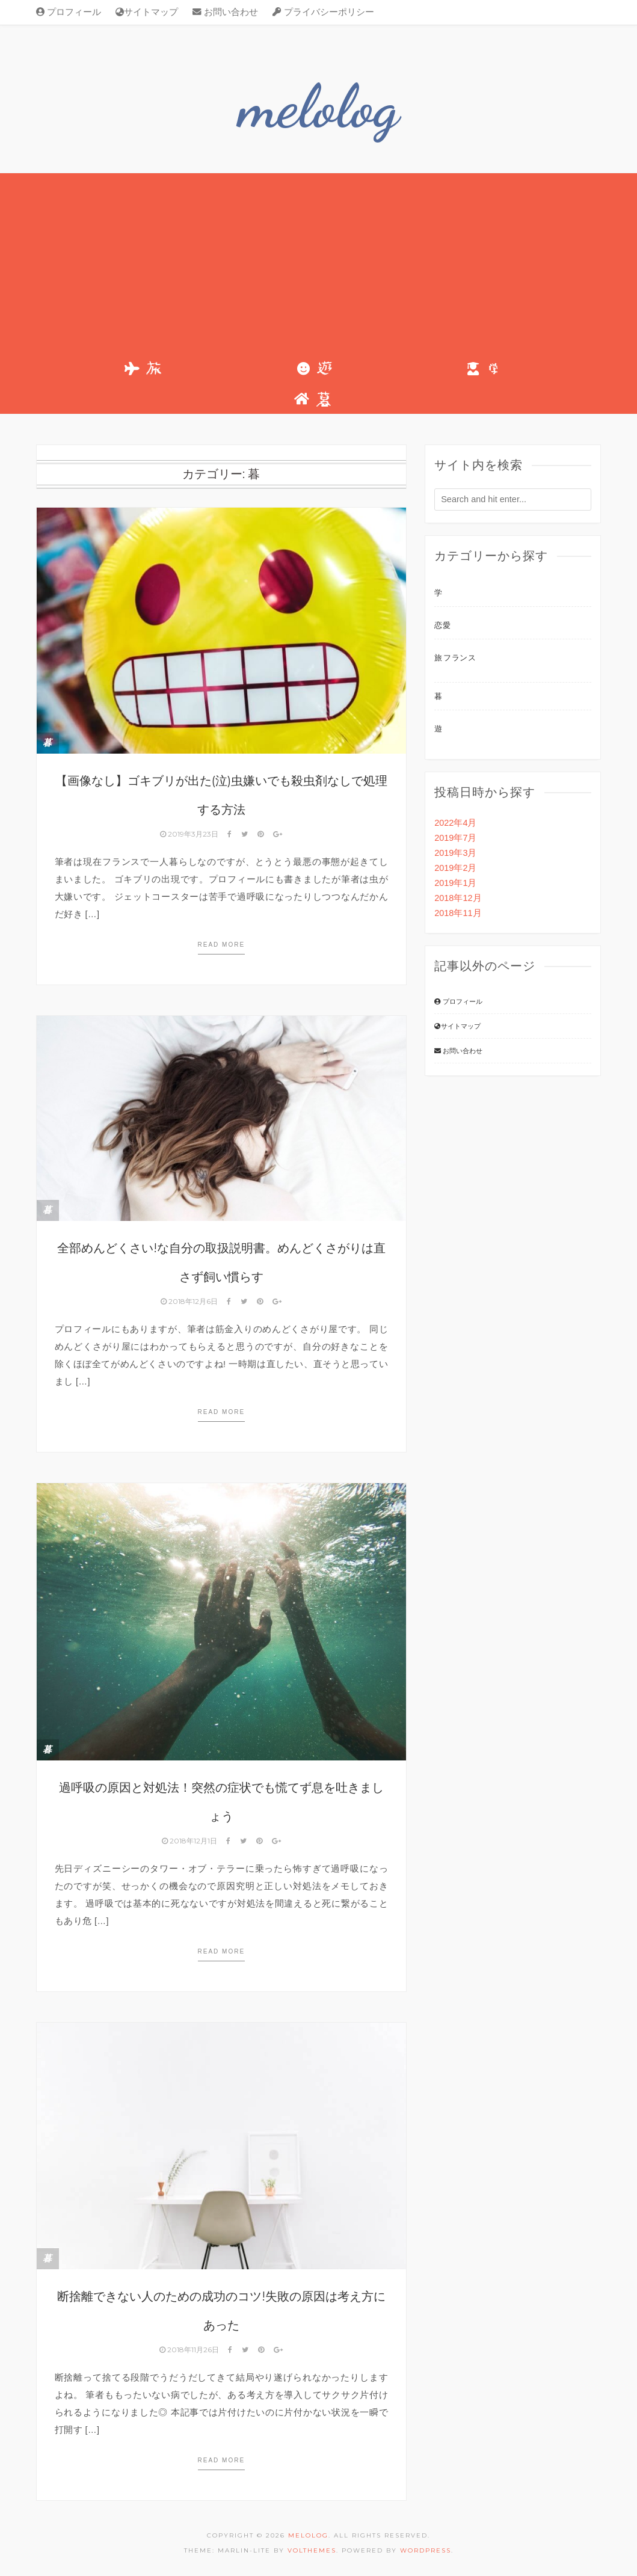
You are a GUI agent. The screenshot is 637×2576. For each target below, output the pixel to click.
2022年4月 (455, 823)
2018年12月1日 (190, 1840)
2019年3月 (455, 853)
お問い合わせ (225, 12)
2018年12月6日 (190, 1301)
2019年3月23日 (190, 833)
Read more (221, 944)
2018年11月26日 (190, 2349)
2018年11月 (457, 913)
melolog (318, 106)
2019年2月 (455, 868)
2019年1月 (455, 883)
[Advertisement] (319, 263)
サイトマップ (146, 12)
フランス (459, 657)
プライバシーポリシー (323, 12)
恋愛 (442, 625)
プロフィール (68, 12)
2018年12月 (457, 898)
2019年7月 (455, 838)
